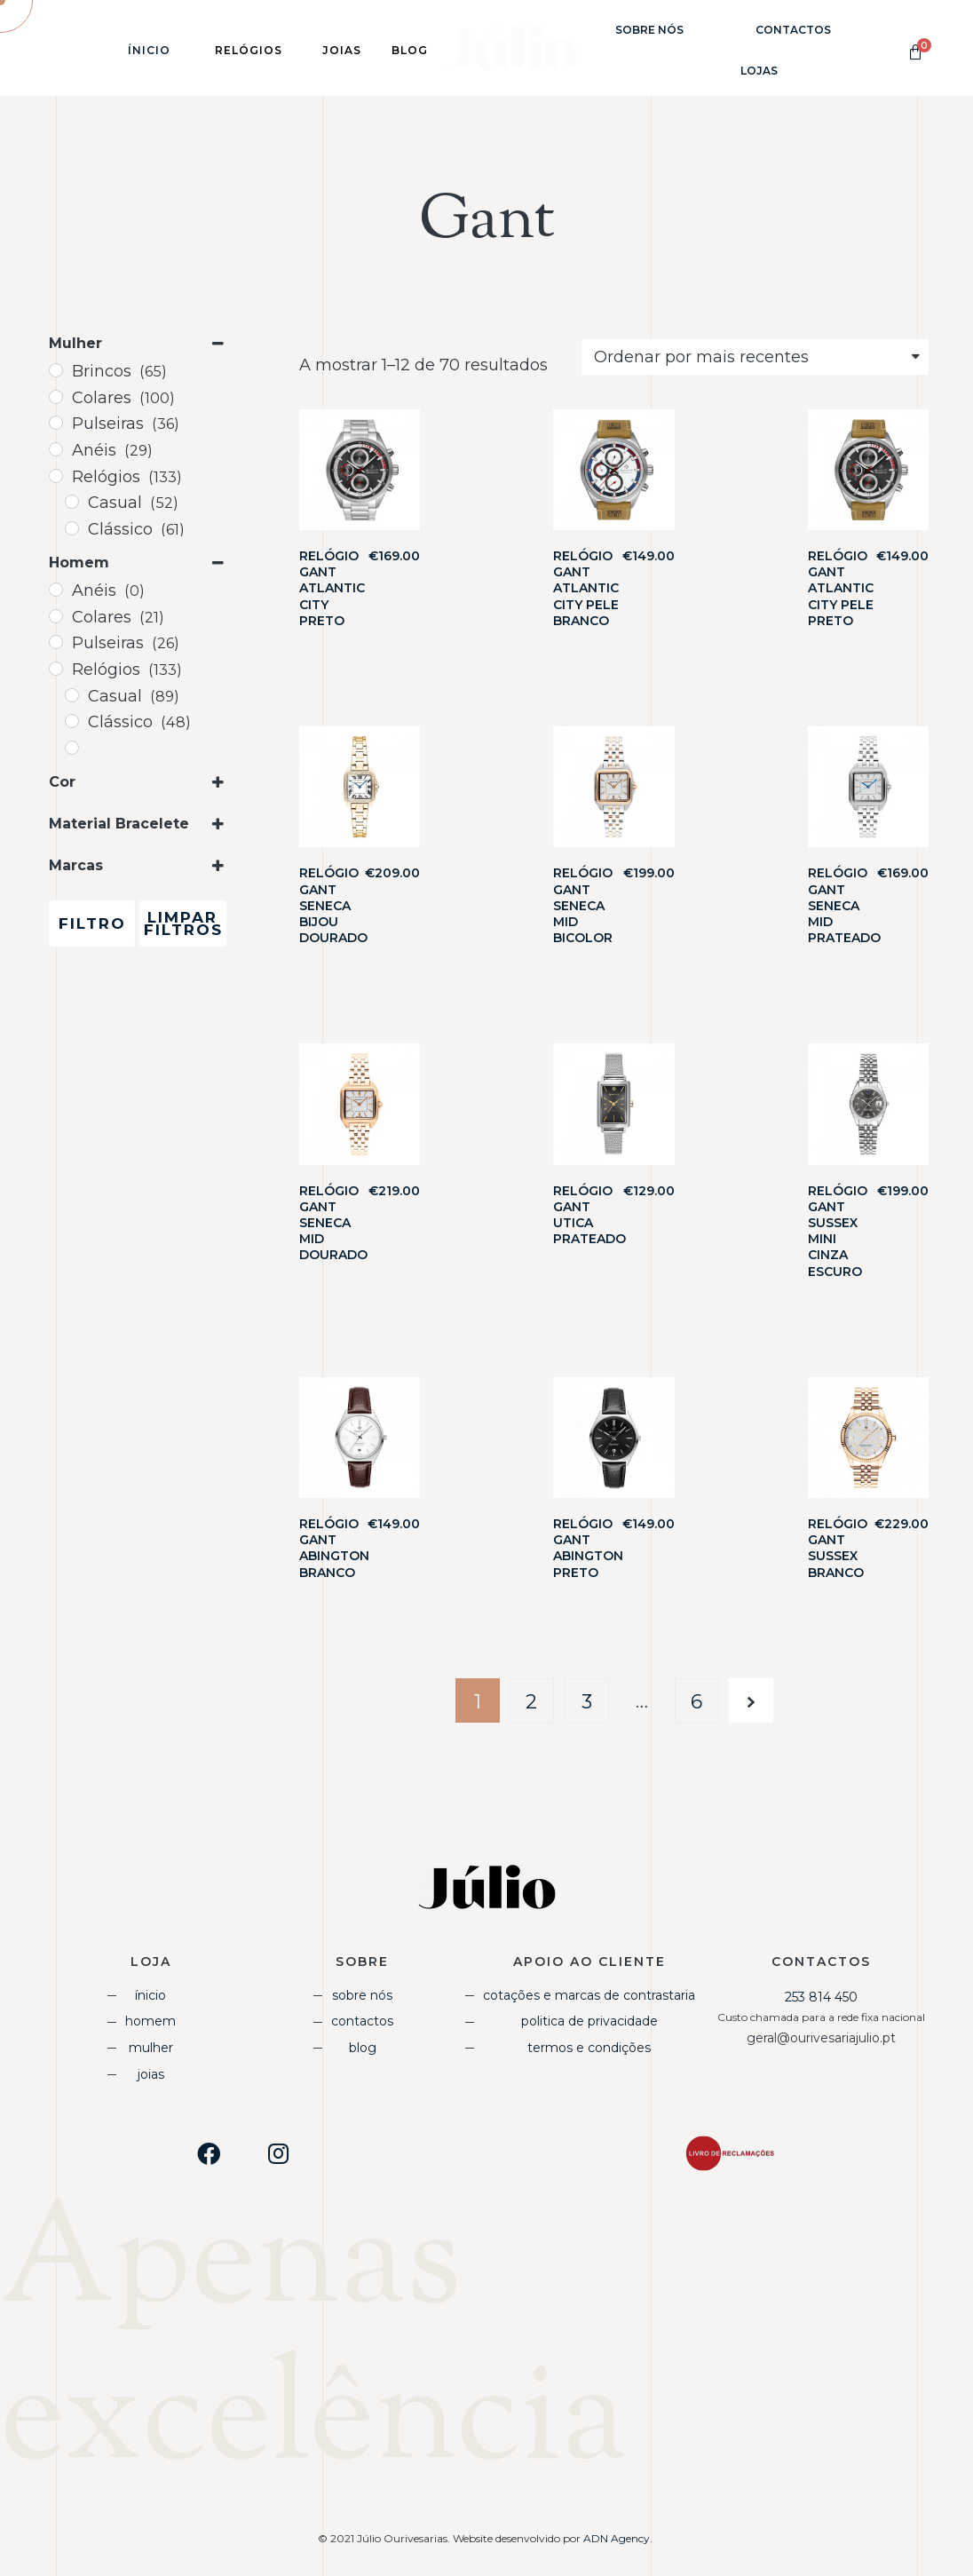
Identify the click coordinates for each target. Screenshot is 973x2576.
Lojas (759, 70)
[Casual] (72, 502)
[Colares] (56, 397)
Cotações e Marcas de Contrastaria (589, 1995)
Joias (151, 2074)
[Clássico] (72, 528)
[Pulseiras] (56, 423)
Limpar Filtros (183, 923)
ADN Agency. (619, 2538)
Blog (362, 2048)
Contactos (793, 29)
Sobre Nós (649, 29)
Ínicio (149, 50)
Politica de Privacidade (589, 2021)
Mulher (151, 2048)
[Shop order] (755, 357)
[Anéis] (56, 449)
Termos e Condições (589, 2048)
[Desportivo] (72, 748)
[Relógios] (56, 476)
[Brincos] (56, 370)
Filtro (92, 923)
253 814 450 (821, 1997)
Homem (150, 2021)
